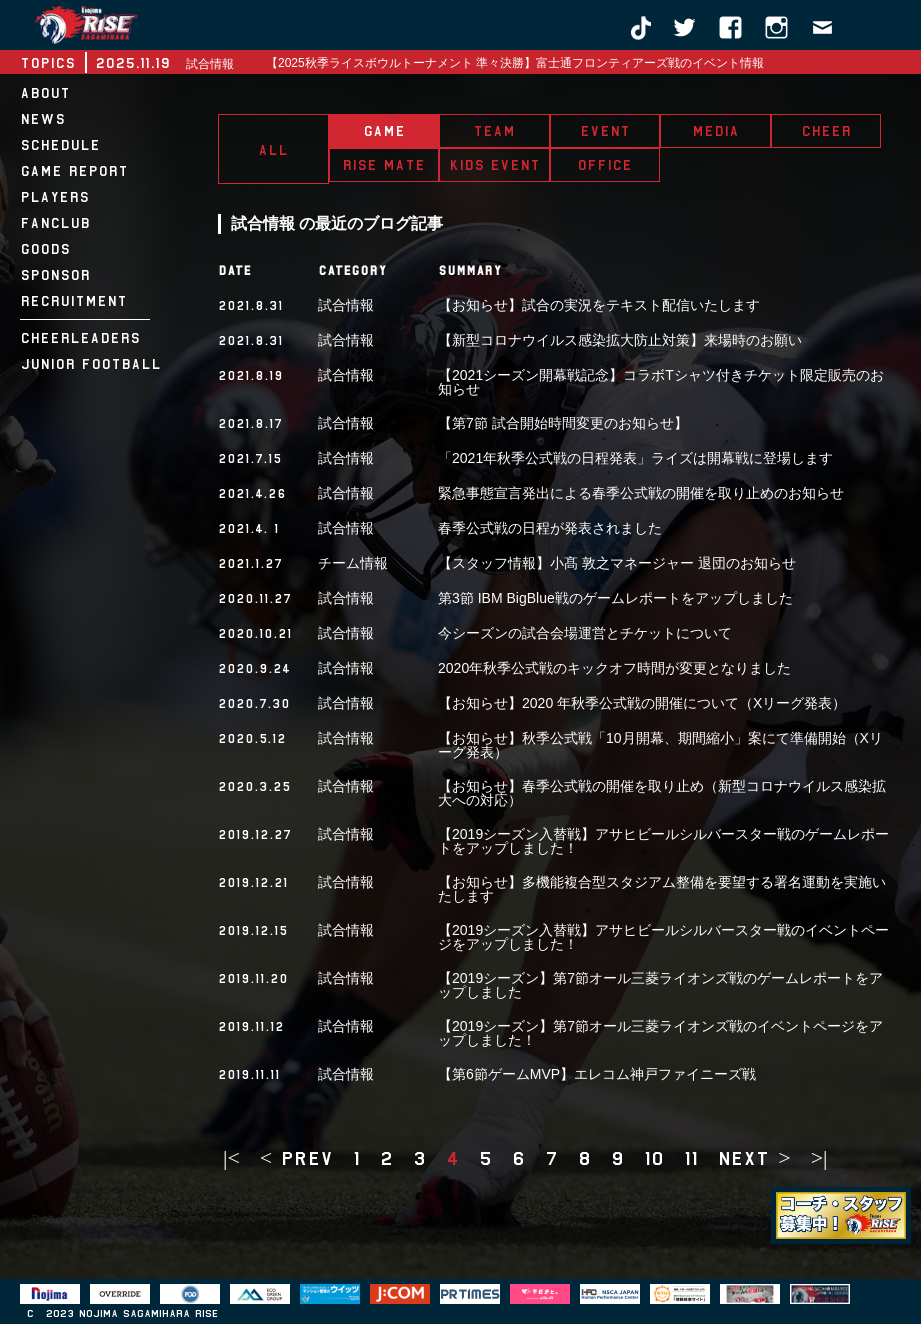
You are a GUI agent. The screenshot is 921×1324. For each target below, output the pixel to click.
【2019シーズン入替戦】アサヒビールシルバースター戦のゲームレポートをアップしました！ (663, 841)
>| (819, 1158)
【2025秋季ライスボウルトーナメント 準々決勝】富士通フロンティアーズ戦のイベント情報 (515, 63)
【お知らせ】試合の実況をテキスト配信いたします (599, 305)
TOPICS (47, 63)
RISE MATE (383, 165)
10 (654, 1158)
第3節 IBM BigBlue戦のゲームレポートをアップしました (615, 598)
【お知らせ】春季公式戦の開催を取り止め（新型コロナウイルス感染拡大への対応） (662, 793)
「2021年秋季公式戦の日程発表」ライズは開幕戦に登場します (635, 458)
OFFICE (604, 165)
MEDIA (715, 131)
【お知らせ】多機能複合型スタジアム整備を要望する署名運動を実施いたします (662, 889)
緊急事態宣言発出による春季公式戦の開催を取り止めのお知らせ (641, 493)
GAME (384, 131)
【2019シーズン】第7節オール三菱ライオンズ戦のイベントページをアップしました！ (660, 1033)
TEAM (494, 131)
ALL (273, 150)
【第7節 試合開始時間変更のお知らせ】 (563, 423)
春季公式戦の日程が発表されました (550, 528)
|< (231, 1158)
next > (754, 1158)
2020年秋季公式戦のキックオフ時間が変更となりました (614, 668)
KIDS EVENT (494, 165)
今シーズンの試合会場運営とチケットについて (585, 633)
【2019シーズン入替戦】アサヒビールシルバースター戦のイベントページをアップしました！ (663, 937)
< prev (296, 1158)
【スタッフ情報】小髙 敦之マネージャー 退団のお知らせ (617, 563)
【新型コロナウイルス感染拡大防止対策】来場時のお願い (620, 340)
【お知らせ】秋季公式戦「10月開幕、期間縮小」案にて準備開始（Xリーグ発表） (660, 745)
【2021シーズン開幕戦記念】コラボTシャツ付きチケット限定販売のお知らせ (661, 382)
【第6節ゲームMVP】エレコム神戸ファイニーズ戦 (597, 1074)
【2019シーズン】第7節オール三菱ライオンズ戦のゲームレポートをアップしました (660, 985)
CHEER (826, 131)
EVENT (605, 131)
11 (691, 1158)
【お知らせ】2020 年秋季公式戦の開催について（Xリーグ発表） (642, 703)
